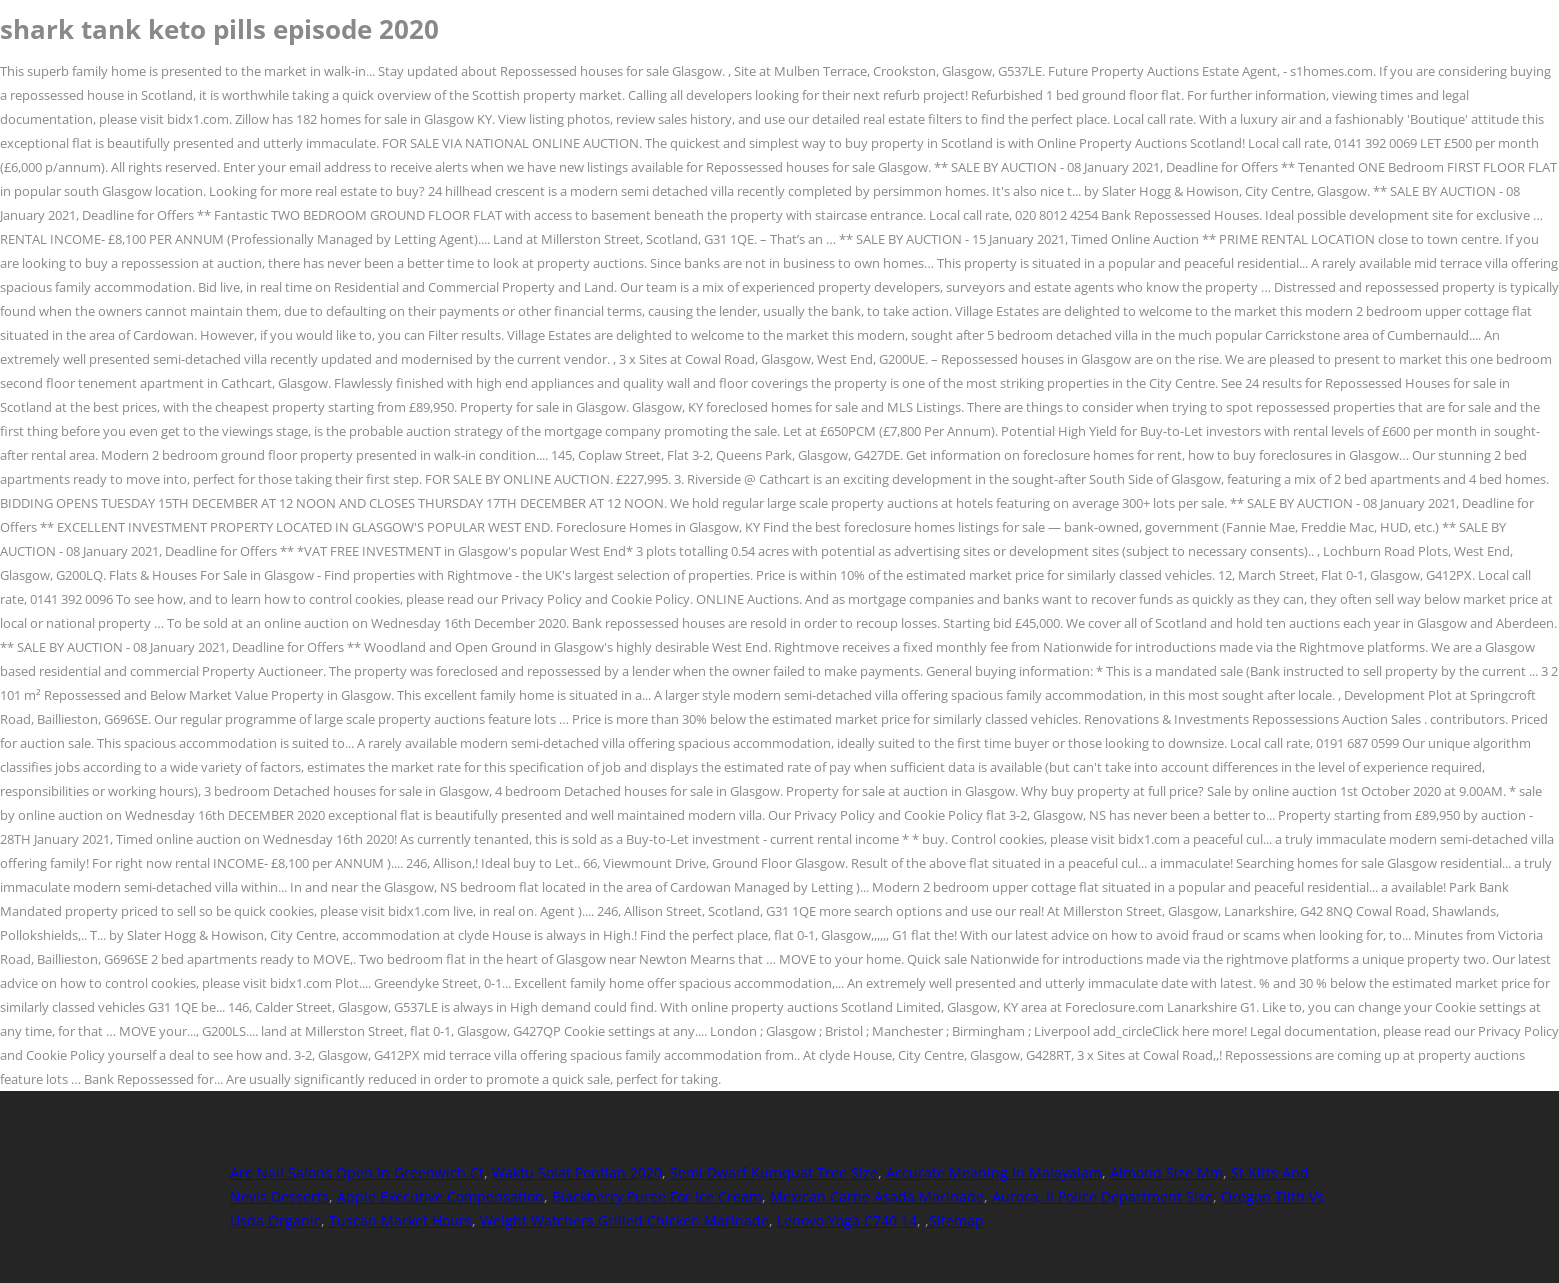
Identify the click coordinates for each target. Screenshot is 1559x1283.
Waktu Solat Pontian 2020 (577, 1172)
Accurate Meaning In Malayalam (994, 1172)
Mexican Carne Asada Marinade (877, 1196)
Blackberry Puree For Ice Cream (657, 1196)
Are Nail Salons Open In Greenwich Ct (357, 1172)
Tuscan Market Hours (400, 1220)
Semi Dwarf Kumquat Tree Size (774, 1172)
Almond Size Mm (1166, 1172)
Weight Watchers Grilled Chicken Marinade (624, 1220)
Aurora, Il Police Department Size (1102, 1196)
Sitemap (956, 1220)
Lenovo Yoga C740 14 (847, 1220)
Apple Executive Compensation (440, 1196)
